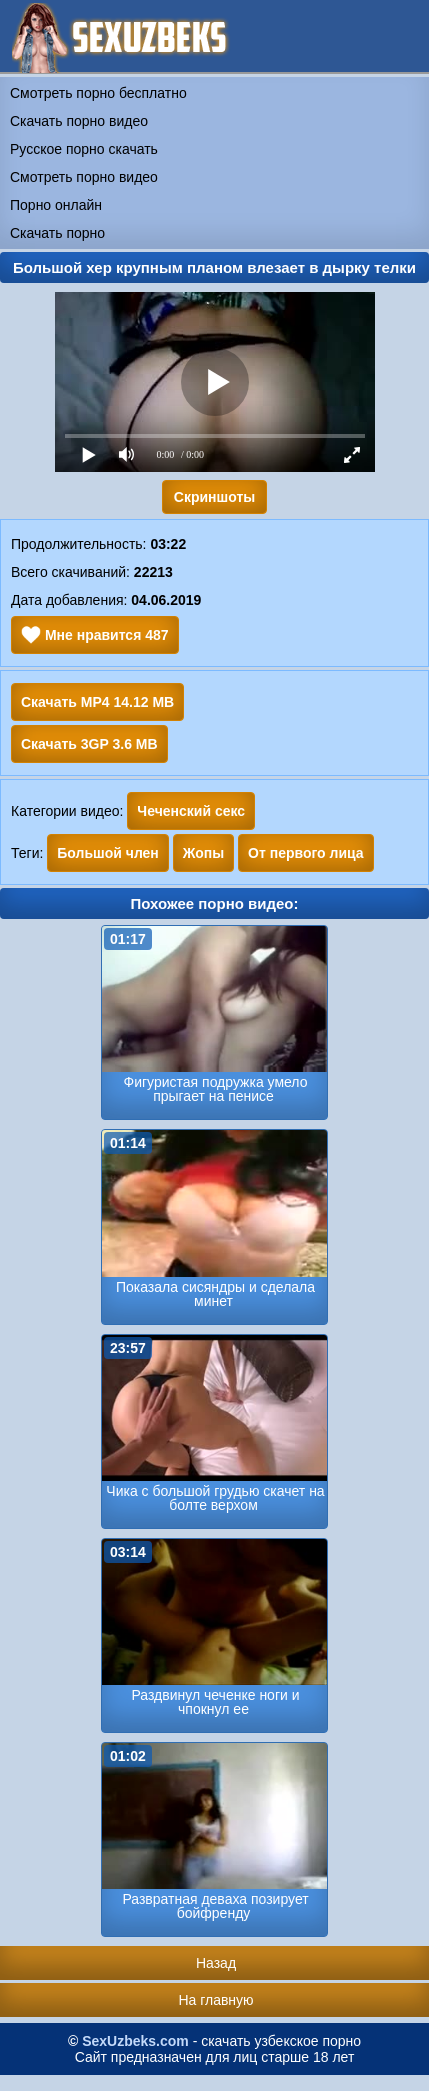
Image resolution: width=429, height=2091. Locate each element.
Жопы (203, 853)
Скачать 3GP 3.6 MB (89, 744)
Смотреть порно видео (84, 177)
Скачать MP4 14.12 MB (97, 702)
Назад (216, 1963)
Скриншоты (214, 497)
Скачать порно (57, 233)
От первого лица (306, 853)
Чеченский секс (191, 811)
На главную (215, 2000)
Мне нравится (95, 635)
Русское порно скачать (84, 149)
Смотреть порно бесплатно (98, 93)
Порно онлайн (56, 205)
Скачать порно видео (79, 121)
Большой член (108, 853)
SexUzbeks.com (135, 2041)
